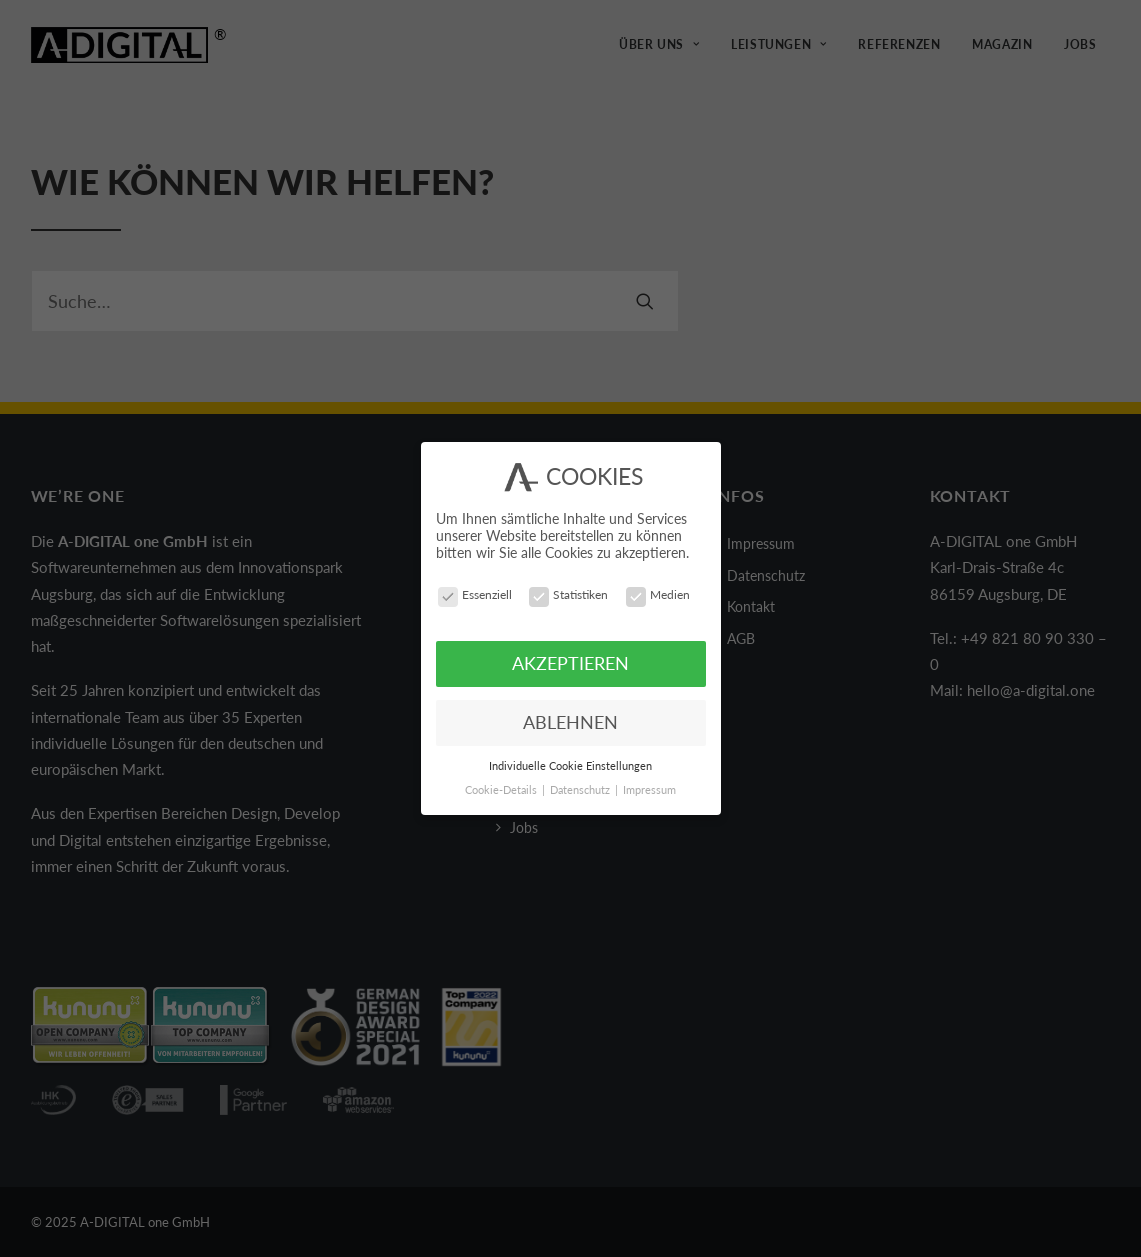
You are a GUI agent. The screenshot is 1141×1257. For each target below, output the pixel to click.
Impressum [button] (649, 789)
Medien (658, 593)
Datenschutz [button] (581, 789)
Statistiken (568, 593)
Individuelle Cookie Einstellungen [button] (570, 764)
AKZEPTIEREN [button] (570, 662)
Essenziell (475, 593)
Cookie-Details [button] (502, 789)
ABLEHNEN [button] (570, 720)
